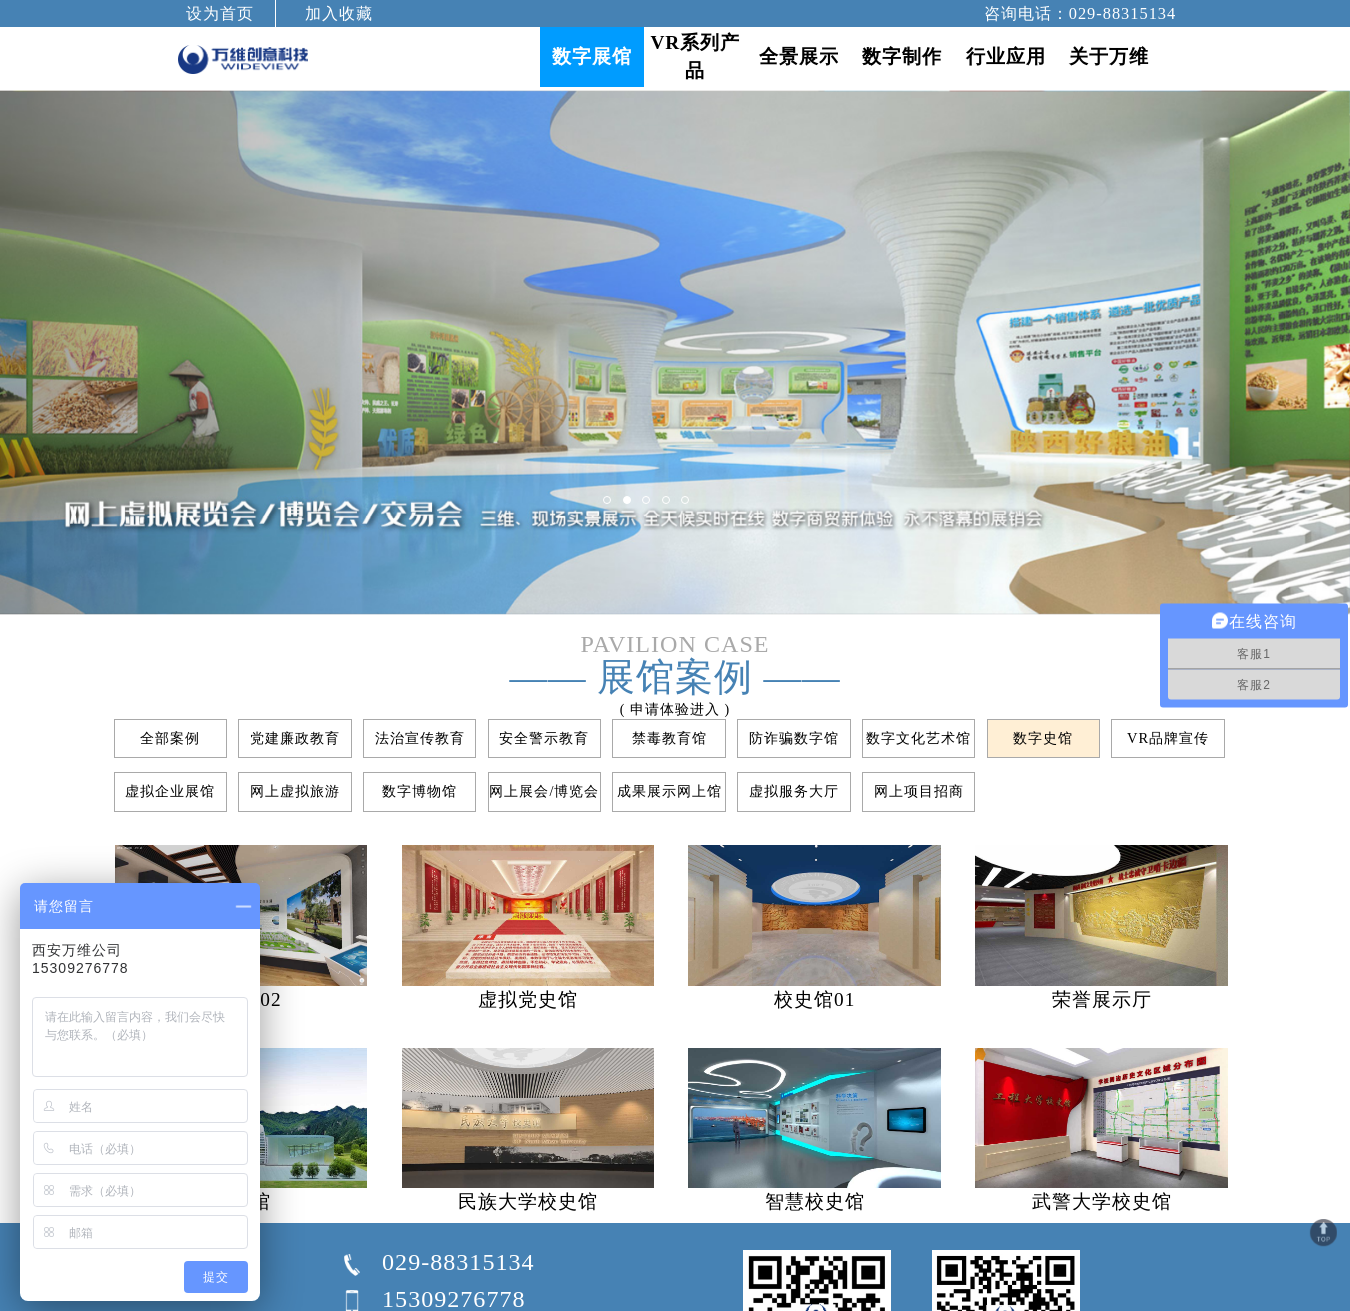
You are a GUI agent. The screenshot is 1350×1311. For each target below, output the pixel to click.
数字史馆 (1043, 738)
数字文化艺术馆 (918, 738)
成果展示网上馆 (669, 791)
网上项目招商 (919, 791)
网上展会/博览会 (544, 791)
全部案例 (170, 738)
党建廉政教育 (295, 738)
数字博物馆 (419, 791)
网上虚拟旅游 (295, 791)
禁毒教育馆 (669, 738)
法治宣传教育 (420, 738)
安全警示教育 (544, 738)
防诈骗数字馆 (794, 738)
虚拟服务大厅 (794, 791)
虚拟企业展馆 (170, 791)
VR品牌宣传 (1168, 738)
